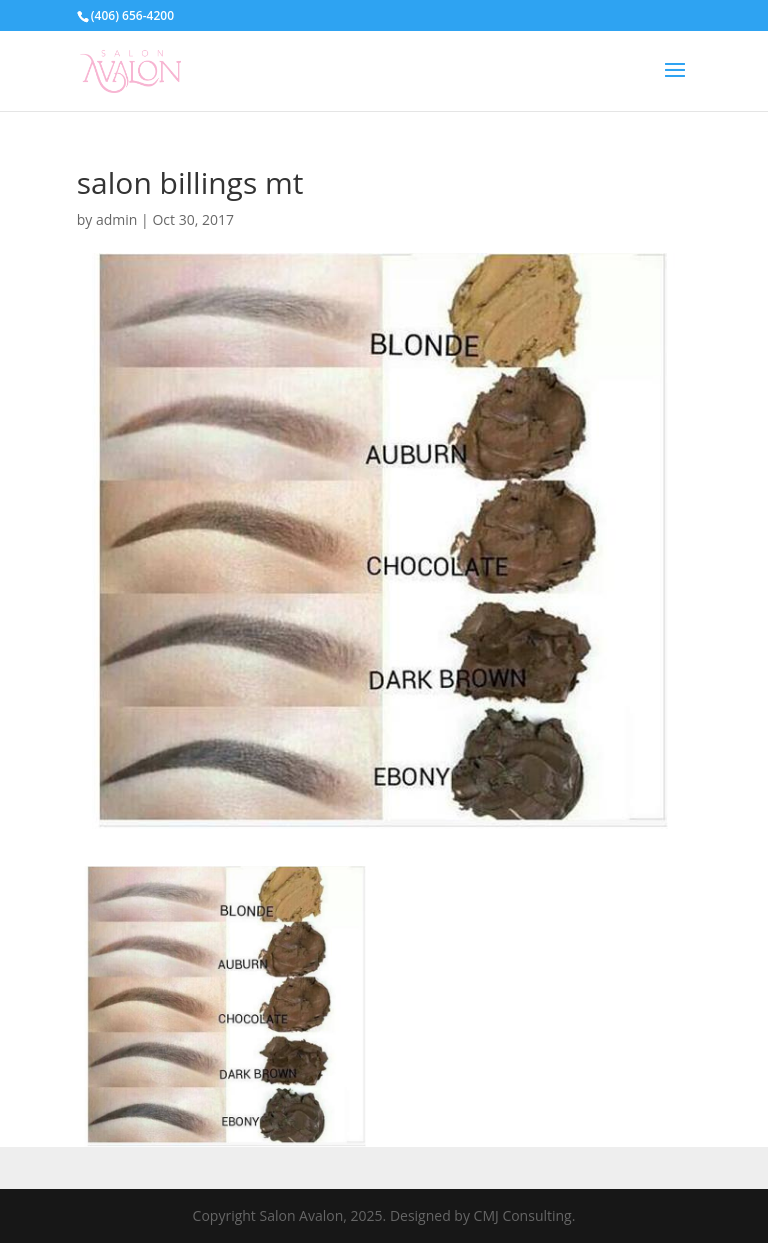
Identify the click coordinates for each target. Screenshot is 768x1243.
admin (116, 219)
